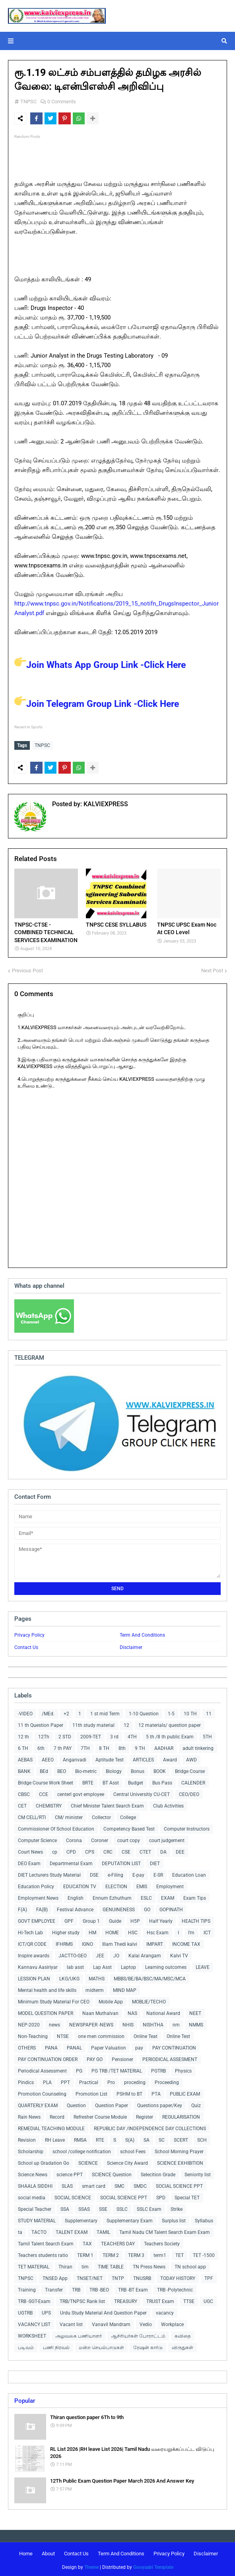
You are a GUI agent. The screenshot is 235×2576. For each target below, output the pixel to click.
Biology (114, 1769)
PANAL (74, 2046)
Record (57, 2115)
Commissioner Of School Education (56, 1827)
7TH (85, 1746)
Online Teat (145, 2034)
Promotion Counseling (42, 2092)
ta (20, 2230)
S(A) (129, 2138)
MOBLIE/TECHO (149, 2000)
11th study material (93, 1723)
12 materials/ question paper (169, 1723)
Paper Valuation (108, 2046)
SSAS (84, 2207)
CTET (145, 1850)
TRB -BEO (99, 2288)
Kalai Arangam (144, 1954)
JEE (100, 1954)
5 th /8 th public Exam (170, 1735)
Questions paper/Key (159, 2103)
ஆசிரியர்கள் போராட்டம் (138, 2334)
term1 (159, 2253)
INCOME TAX (186, 1942)
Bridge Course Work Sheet (45, 1781)
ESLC (146, 1896)
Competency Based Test (129, 1827)
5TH (207, 1735)
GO (147, 1907)
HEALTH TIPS (196, 1919)
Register (144, 2115)
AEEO (48, 1758)
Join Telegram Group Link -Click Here (96, 704)
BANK (24, 1769)
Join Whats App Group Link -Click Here (100, 665)
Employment (170, 1884)
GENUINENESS (119, 1907)
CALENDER (193, 1781)
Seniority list (198, 2172)
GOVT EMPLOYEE (36, 1919)
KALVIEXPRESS (105, 802)
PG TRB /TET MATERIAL (116, 2069)
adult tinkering (198, 1746)
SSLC (122, 2207)
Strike (177, 2207)
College (128, 1815)
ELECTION (116, 1884)
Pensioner (122, 2057)
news (54, 2023)
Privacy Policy (29, 1633)
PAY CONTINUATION (174, 2046)
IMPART (154, 1942)
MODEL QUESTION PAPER (45, 2011)
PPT (65, 2080)
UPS (46, 2311)
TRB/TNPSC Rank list (82, 2299)
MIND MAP (124, 1988)
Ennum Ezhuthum (112, 1896)
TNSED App (55, 2276)
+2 (66, 1712)
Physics (183, 2069)
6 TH (23, 1746)
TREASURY (125, 2299)
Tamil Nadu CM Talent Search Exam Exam (164, 2230)
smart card (93, 2184)
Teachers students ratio (43, 2253)
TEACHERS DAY (118, 2242)
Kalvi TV (179, 1954)
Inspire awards (33, 1954)
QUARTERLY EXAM (38, 2103)
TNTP (118, 2276)
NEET (195, 2011)
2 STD (64, 1735)
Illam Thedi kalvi (119, 1942)
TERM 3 (136, 2253)
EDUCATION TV (79, 1884)
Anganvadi (74, 1758)
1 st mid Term (105, 1712)
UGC (208, 2299)
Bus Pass (162, 1781)
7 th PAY (63, 1746)
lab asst (75, 1965)
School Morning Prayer (179, 2149)
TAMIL (103, 2230)
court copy (128, 1838)
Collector (101, 1815)
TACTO (39, 2230)
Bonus (137, 1769)
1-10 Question (144, 1712)
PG (79, 2069)
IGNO (87, 1942)
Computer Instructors (187, 1827)
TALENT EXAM (71, 2230)
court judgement (167, 1838)
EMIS (141, 1884)
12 (126, 1723)
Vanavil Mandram (111, 2322)
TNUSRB (142, 2276)
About (48, 2552)
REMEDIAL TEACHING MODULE (51, 2126)
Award (170, 1758)
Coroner (99, 1838)
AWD (191, 1758)
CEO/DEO (189, 1792)
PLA (47, 2080)
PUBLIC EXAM (185, 2092)
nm (176, 2023)
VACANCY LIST (34, 2322)
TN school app (190, 2265)
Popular (24, 2398)
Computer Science (37, 1838)
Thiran (65, 2265)
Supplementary (81, 2219)
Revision (27, 2138)
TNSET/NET (90, 2276)
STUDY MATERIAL (37, 2219)
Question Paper (111, 2103)
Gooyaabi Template (153, 2565)
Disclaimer (131, 1645)
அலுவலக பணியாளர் (78, 2334)
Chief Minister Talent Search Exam (107, 1804)
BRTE (87, 1781)
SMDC (140, 2184)
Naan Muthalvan (100, 2011)
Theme (91, 2565)
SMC (119, 2184)
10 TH (190, 1712)
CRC (108, 1850)
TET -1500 (204, 2253)
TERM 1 (85, 2253)
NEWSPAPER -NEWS (91, 2023)
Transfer (54, 2288)
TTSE (188, 2299)
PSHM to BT (129, 2092)
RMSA (80, 2138)
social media (31, 2196)
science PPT (69, 2172)
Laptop (128, 1965)
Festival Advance (75, 1907)
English (76, 1896)
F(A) (22, 1907)
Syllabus (204, 2219)
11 (209, 1712)
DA (163, 1850)
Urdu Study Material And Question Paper (103, 2311)
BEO (61, 1769)
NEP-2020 (29, 2023)
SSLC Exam (149, 2207)
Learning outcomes (165, 1965)
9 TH (140, 1746)
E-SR (158, 1873)
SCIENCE (88, 2161)
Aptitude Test (109, 1758)
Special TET (187, 2196)
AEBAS (25, 1758)
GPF (69, 1919)
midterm (94, 1988)
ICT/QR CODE (32, 1942)
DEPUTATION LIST (121, 1861)
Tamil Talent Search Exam (46, 2242)
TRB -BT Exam (133, 2288)
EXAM (167, 1896)
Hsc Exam (158, 1930)
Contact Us (26, 1645)
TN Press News (149, 2265)
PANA (51, 2046)
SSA (64, 2207)
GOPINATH (171, 1907)
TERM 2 (111, 2253)
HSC (133, 1930)
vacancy (165, 2311)
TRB (76, 2288)
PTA (156, 2092)
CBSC (24, 1792)
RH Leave (55, 2138)
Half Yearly (161, 1919)
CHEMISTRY (49, 1804)
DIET (155, 1861)
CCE (43, 1792)
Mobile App (111, 2000)
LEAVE (203, 1965)
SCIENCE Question (112, 2172)
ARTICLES (143, 1758)
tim (85, 2265)
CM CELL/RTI (32, 1815)
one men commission (101, 2034)
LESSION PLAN (34, 1977)
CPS (89, 1850)
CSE (126, 1850)
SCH (202, 2138)
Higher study (66, 1930)
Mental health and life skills (47, 1988)
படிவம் (26, 2345)
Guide (115, 1919)
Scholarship (30, 2149)
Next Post (212, 969)
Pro (111, 2080)
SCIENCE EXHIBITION (180, 2161)
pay (139, 2046)
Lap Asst (102, 1965)
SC (162, 2138)
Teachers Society (162, 2242)
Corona (74, 1838)
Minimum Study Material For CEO (53, 2000)
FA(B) (42, 1907)
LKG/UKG (69, 1977)
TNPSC (28, 102)
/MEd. (48, 1712)
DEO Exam (29, 1861)
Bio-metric (86, 1769)
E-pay (138, 1873)
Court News (30, 1850)
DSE (94, 1873)
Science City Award (127, 2161)
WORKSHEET (32, 2334)
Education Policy (36, 1884)
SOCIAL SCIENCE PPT (179, 2184)
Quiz (196, 2103)
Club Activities (168, 1804)
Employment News (38, 1896)
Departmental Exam (71, 1861)
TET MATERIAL (33, 2265)
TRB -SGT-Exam (34, 2299)
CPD (71, 1850)
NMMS (196, 2023)
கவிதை (183, 2334)
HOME (112, 1930)
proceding (135, 2080)
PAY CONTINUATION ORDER (48, 2057)
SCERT (181, 2138)
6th (41, 1746)
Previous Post (27, 969)
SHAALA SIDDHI (35, 2184)
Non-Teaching (33, 2034)
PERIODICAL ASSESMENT (169, 2057)
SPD (160, 2196)
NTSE (63, 2034)
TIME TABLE (111, 2265)
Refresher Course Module (100, 2115)
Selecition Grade (158, 2172)
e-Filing (115, 1873)
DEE (180, 1850)
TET (179, 2253)
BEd (44, 1769)
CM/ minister (69, 1815)
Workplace (172, 2322)
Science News (32, 2172)
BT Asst (111, 1781)
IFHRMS (64, 1942)
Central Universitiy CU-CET (141, 1792)
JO (116, 1954)
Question (76, 2103)
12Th (43, 1735)
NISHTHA (153, 2023)
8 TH (104, 1746)
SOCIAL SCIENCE (72, 2196)
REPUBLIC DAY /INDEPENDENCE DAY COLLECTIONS (150, 2126)
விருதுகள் (182, 2345)
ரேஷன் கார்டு (148, 2345)
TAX (87, 2242)
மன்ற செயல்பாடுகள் (101, 2345)
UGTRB (25, 2311)
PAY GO (95, 2057)
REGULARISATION (181, 2115)
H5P (135, 1919)
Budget (135, 1781)
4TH (132, 1735)
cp (54, 1850)
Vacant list (71, 2322)
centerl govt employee (80, 1792)
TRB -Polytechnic (175, 2288)
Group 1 (91, 1919)
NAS (132, 2011)
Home (26, 2552)
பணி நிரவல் (56, 2345)
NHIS (128, 2023)
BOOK (159, 1769)
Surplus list (174, 2219)
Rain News (29, 2115)
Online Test (178, 2034)
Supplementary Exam (130, 2219)
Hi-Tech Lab (30, 1930)
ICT (207, 1930)
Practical (88, 2080)
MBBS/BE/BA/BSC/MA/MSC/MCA (150, 1977)
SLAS (67, 2184)
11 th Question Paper (40, 1723)
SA (147, 2138)
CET (22, 1804)
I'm (191, 1930)
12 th (23, 1735)
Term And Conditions (142, 1633)
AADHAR (163, 1746)
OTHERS (27, 2046)
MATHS (97, 1977)
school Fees (133, 2149)
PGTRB (158, 2069)
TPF (208, 2276)
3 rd (114, 1735)
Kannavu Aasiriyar (38, 1965)
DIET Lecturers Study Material (49, 1873)
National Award (163, 2011)
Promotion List (91, 2092)
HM (92, 1930)
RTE (100, 2138)
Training (27, 2288)
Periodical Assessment (42, 2069)
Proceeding (167, 2080)
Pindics (26, 2080)
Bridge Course (190, 1769)
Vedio (146, 2322)
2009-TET (90, 1735)
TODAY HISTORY (177, 2276)
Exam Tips (194, 1896)
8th (122, 1746)
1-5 (171, 1712)
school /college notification (81, 2149)
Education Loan (189, 1873)
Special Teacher (34, 2207)
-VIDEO (25, 1712)
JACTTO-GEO (72, 1954)
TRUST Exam (160, 2299)
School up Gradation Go (43, 2161)
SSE (103, 2207)
